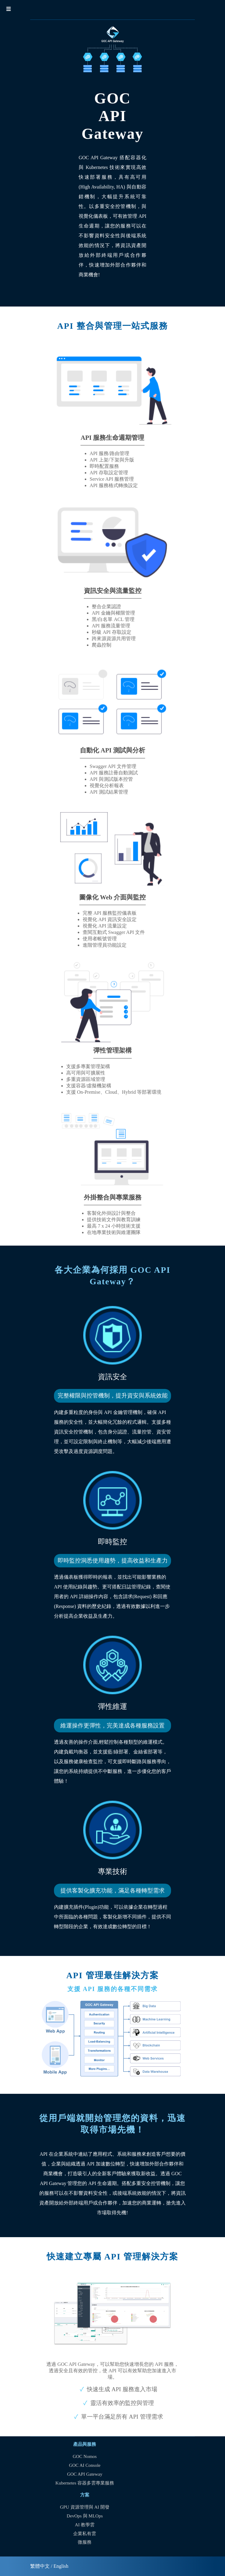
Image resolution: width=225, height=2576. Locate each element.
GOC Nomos (85, 2456)
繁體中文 (40, 2566)
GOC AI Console (84, 2465)
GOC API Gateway (84, 2474)
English (60, 2566)
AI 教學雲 (85, 2524)
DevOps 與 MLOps (85, 2515)
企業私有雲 (84, 2533)
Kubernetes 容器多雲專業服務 (84, 2483)
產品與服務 (84, 2444)
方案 (84, 2494)
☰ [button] (8, 9)
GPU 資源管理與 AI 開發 (84, 2507)
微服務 (84, 2542)
